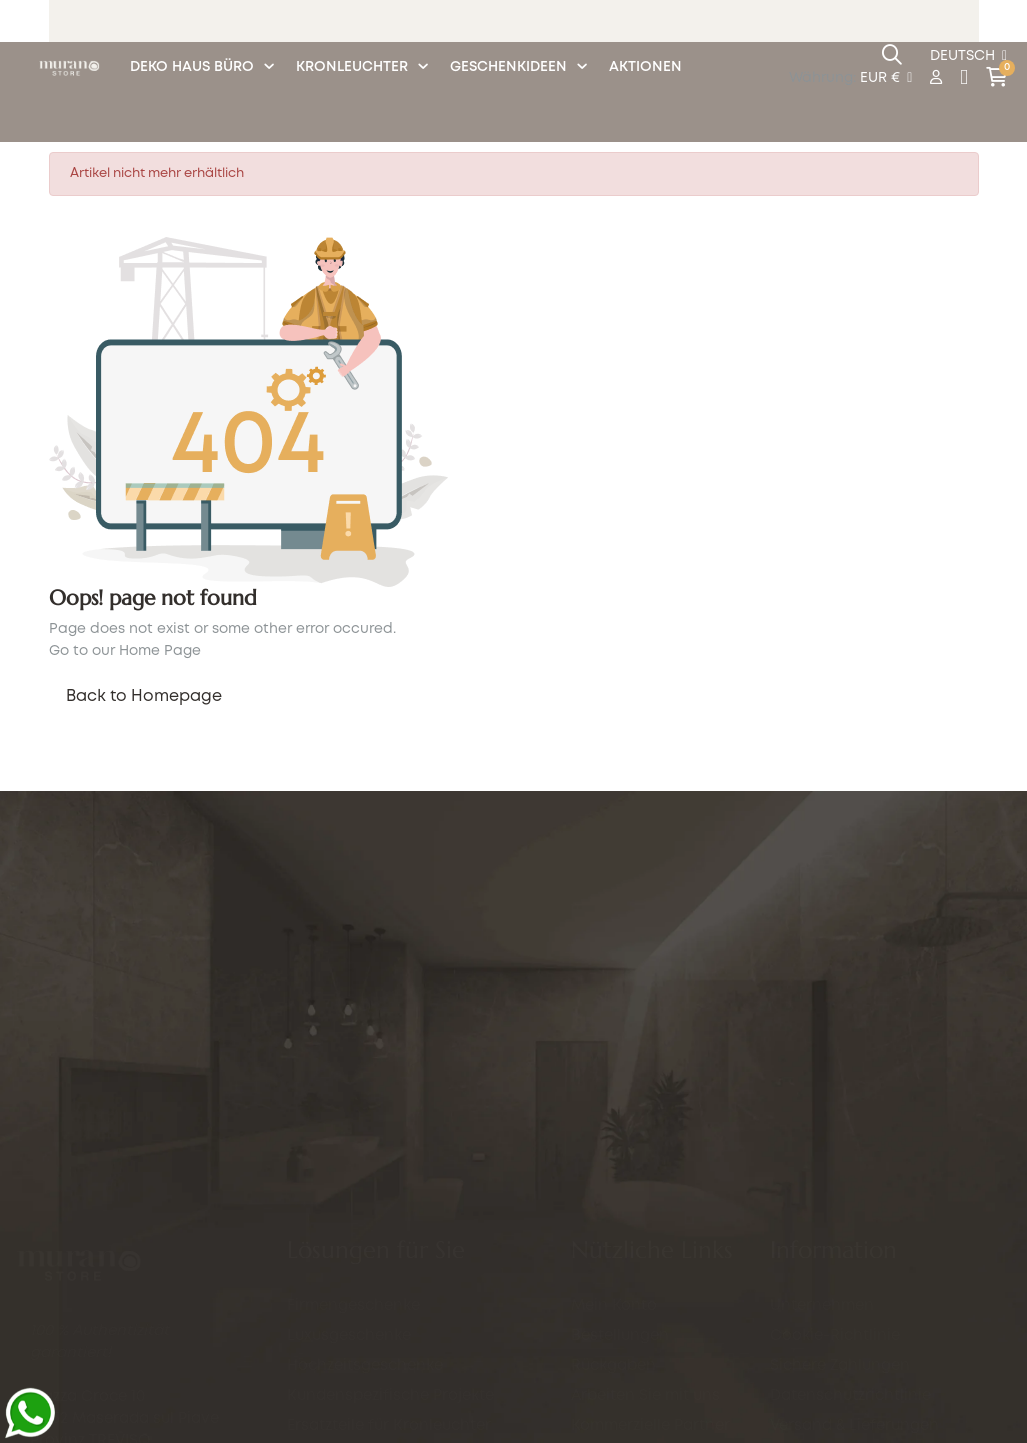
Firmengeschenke (353, 1125)
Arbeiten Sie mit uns (645, 1319)
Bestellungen (620, 1259)
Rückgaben (613, 1289)
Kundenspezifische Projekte (390, 1215)
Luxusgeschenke (349, 1155)
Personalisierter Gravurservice (401, 1305)
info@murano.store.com (122, 1218)
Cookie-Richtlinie (835, 1336)
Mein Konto (614, 1229)
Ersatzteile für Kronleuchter (389, 1245)
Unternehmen (822, 1306)
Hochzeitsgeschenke (365, 1185)
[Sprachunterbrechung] (968, 57)
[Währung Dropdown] (886, 79)
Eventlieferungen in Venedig (392, 1275)
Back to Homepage (144, 696)
